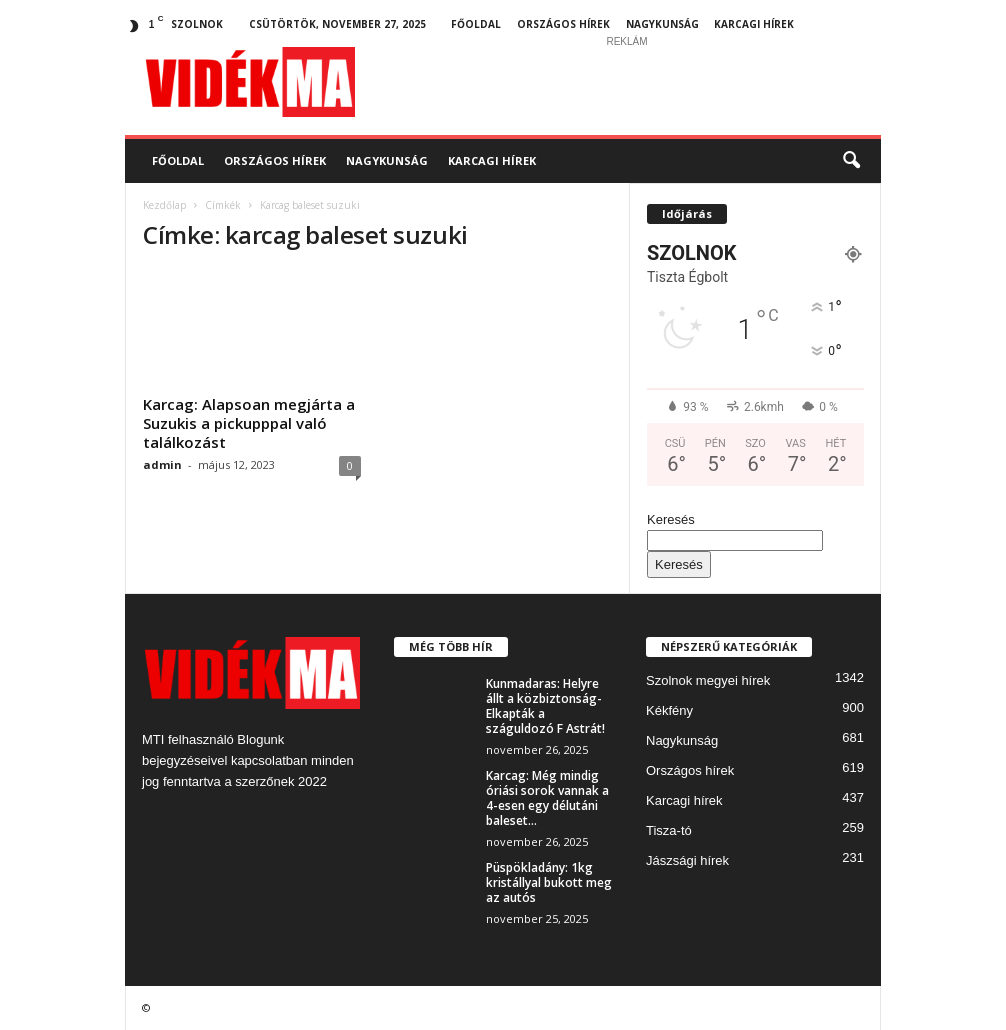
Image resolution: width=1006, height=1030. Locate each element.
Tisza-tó (669, 830)
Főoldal (476, 24)
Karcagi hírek (754, 24)
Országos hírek (563, 24)
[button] (851, 161)
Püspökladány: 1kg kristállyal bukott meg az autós (549, 882)
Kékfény (669, 710)
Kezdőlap (164, 205)
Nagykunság (662, 24)
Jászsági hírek (687, 860)
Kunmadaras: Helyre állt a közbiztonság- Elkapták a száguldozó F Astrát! (545, 706)
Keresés (671, 519)
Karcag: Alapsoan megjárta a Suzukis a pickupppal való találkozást (249, 423)
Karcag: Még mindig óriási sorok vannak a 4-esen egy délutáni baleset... (547, 798)
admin (162, 464)
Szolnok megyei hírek (708, 680)
